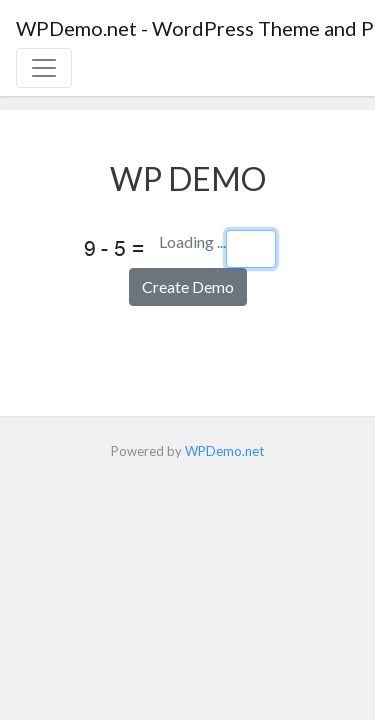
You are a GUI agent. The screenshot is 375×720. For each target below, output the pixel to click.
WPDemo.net (224, 451)
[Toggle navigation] (44, 68)
